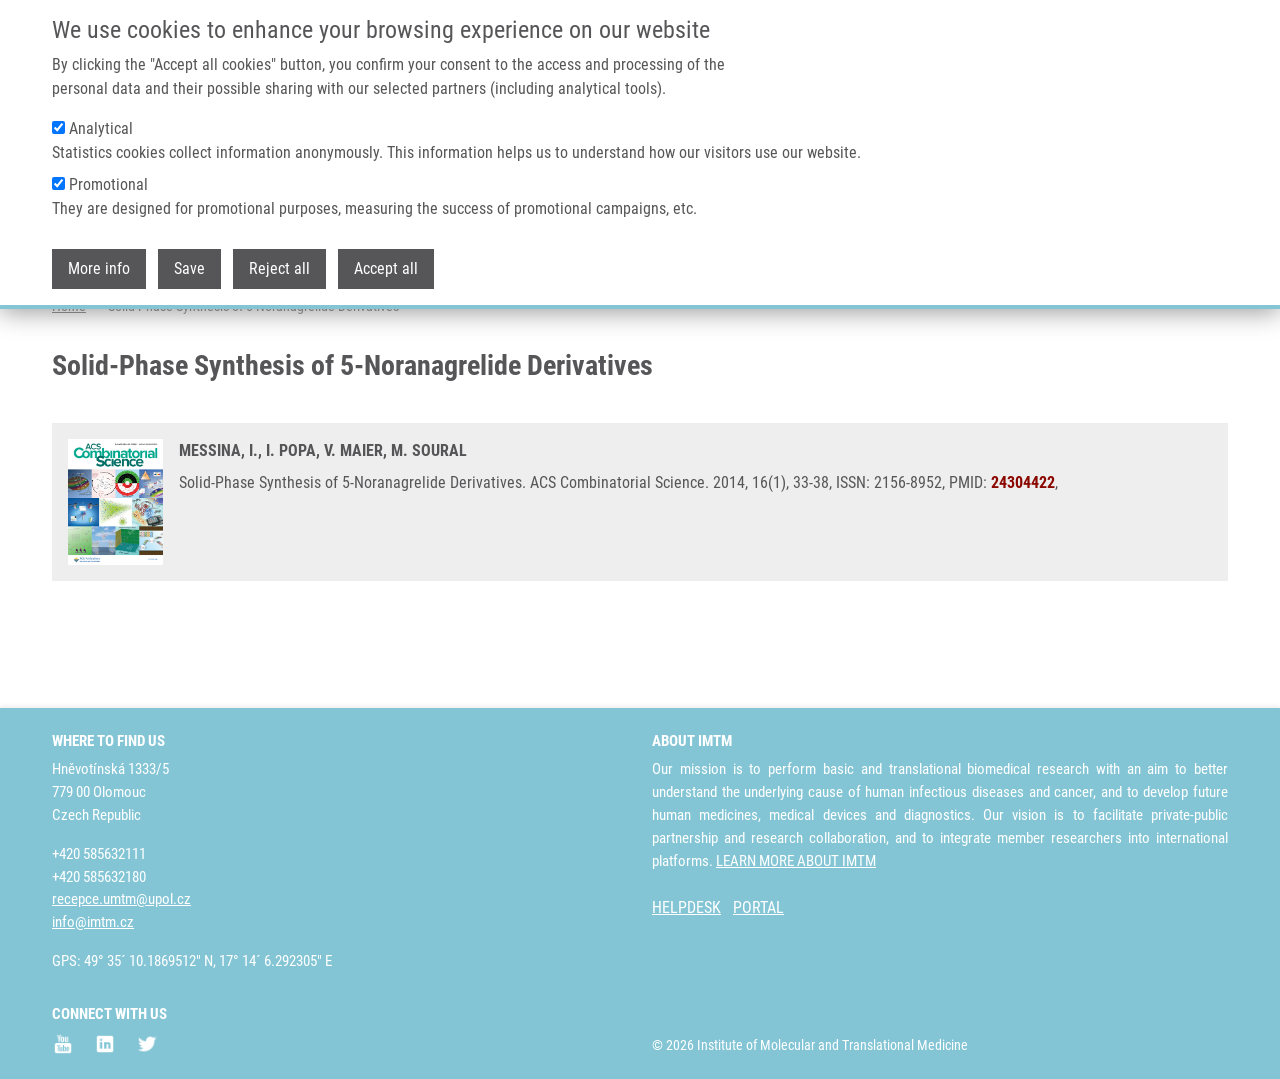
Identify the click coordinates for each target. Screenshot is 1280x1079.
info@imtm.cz (93, 922)
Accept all (386, 268)
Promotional (108, 184)
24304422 (1023, 561)
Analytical (101, 128)
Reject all (279, 268)
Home (69, 385)
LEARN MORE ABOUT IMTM (796, 861)
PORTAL (758, 907)
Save (189, 268)
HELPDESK (686, 907)
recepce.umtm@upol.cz (121, 899)
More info (99, 268)
